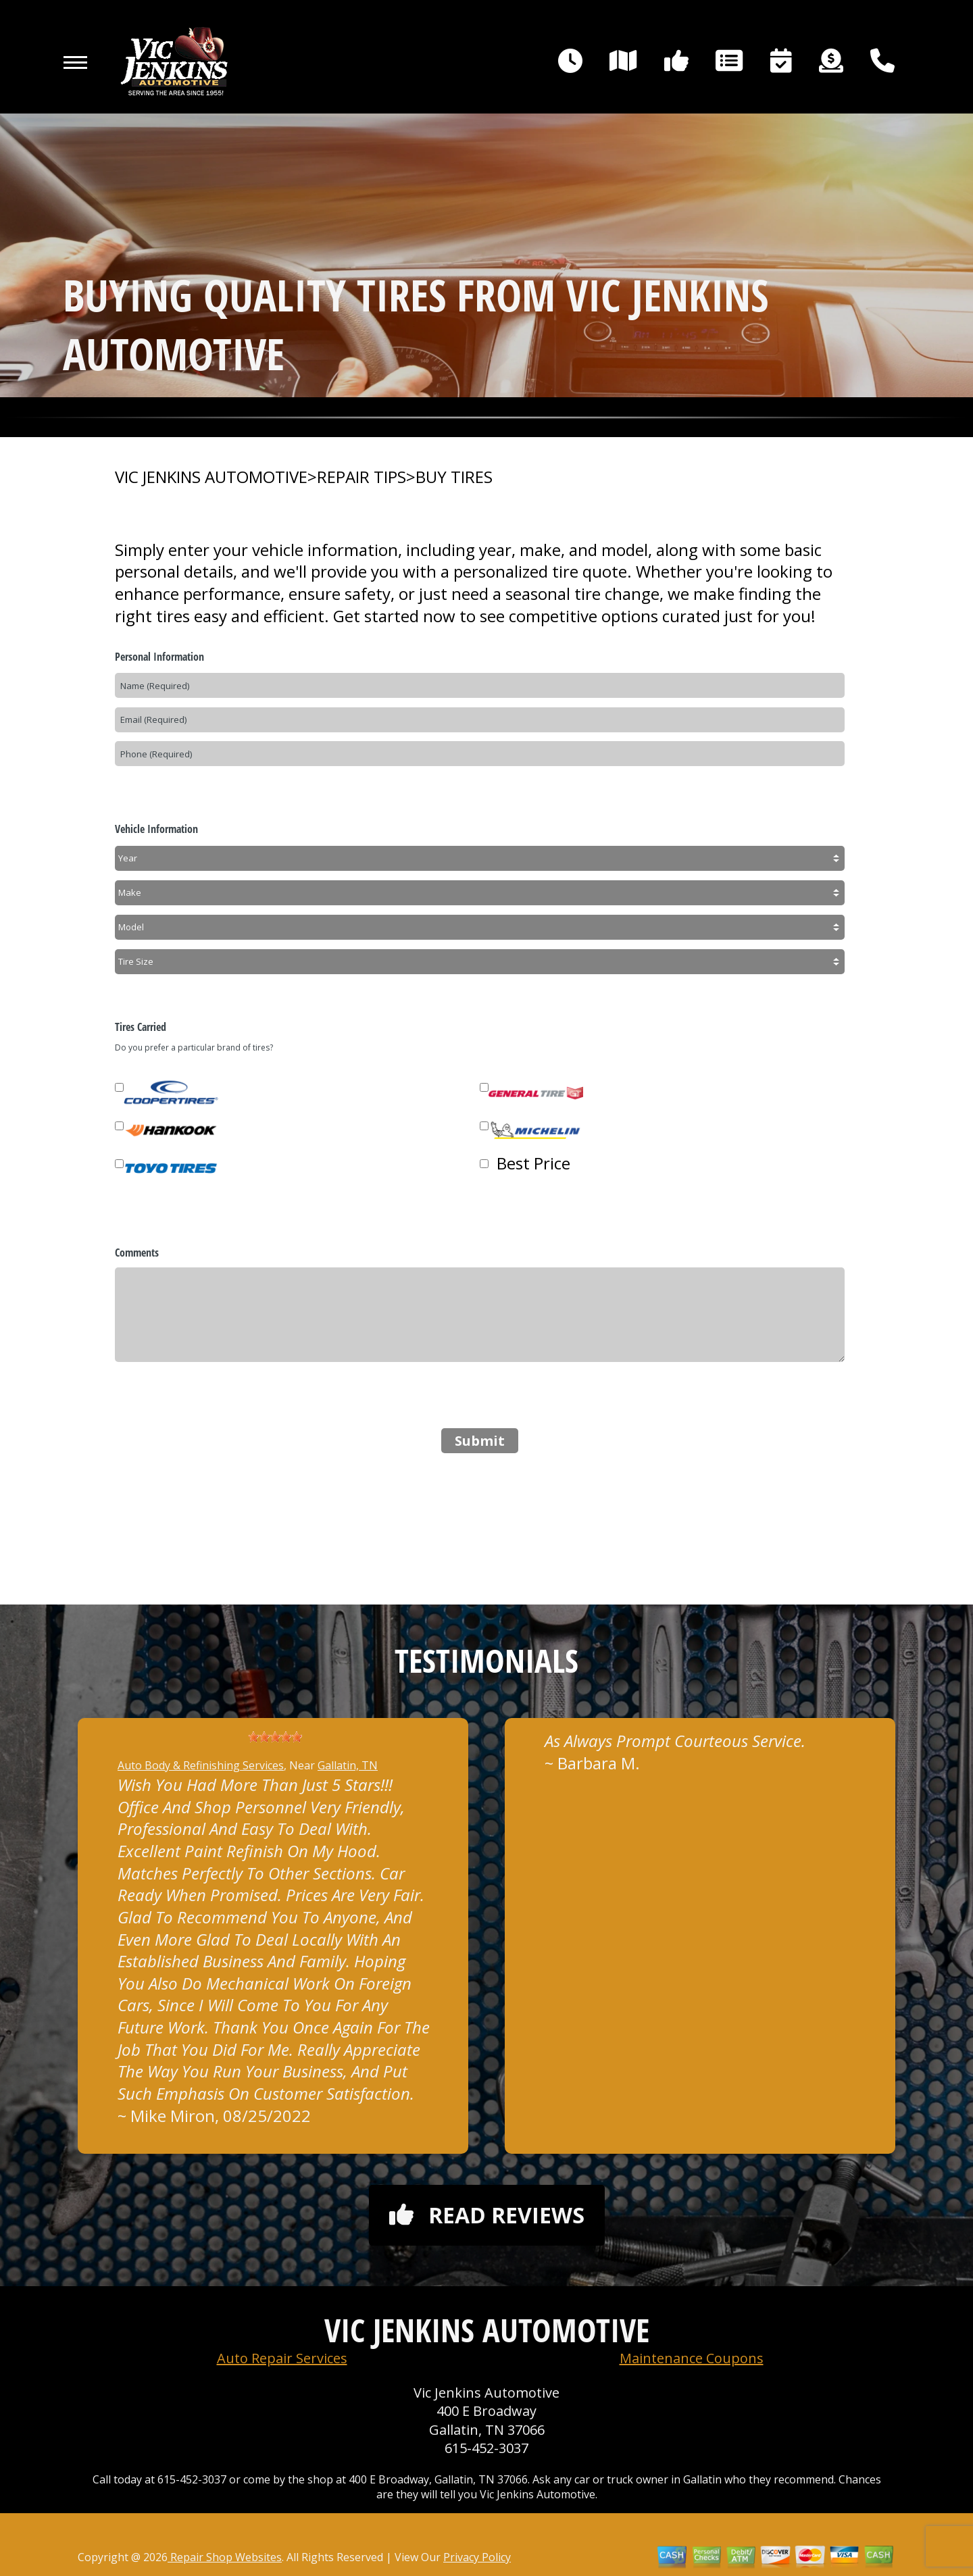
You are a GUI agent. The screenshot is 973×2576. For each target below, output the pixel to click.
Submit (480, 1441)
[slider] (275, 1737)
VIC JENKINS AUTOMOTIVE (211, 477)
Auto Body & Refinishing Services (201, 1765)
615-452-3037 (486, 2448)
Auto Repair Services (282, 2358)
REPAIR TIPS (361, 477)
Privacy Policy (477, 2557)
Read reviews (486, 2214)
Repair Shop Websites (225, 2557)
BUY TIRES (454, 477)
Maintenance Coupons (692, 2358)
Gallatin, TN (348, 1765)
